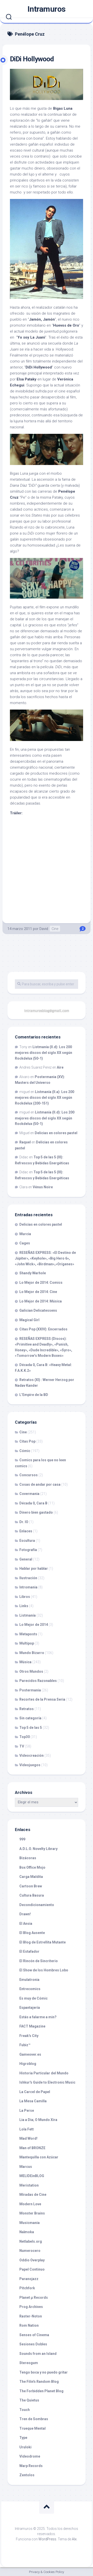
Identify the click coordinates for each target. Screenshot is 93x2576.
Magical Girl (29, 1320)
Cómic (24, 1451)
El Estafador (29, 1951)
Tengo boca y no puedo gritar (43, 2372)
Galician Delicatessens (38, 1310)
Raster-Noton (30, 2316)
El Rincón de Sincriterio (38, 1961)
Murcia (25, 1234)
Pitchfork (27, 2288)
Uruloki (25, 2447)
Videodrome (29, 2456)
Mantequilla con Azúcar (38, 2157)
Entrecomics (29, 1989)
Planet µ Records (33, 2298)
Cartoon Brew (30, 1886)
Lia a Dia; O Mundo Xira (38, 2120)
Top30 (24, 1737)
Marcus (25, 2167)
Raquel (25, 1142)
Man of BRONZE (32, 2148)
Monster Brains (32, 2213)
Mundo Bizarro (31, 1653)
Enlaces (25, 1531)
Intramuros (47, 9)
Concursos (28, 1475)
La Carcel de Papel (34, 2092)
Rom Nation (29, 2325)
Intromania (28, 1587)
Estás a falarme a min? (38, 2017)
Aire (60, 1067)
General (25, 1559)
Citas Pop (27, 1441)
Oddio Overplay (32, 2260)
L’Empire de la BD (33, 1395)
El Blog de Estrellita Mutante (42, 1942)
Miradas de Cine (32, 2195)
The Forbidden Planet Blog (41, 2391)
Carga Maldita (31, 1877)
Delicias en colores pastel (56, 1133)
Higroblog (27, 2064)
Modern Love (30, 2204)
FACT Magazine (32, 2026)
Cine (55, 929)
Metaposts (28, 1634)
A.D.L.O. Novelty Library (38, 1849)
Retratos (26, 1709)
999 (22, 1839)
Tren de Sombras (33, 2419)
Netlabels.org (30, 2241)
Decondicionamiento (36, 1905)
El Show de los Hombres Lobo (43, 1970)
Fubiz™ (25, 2045)
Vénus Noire (43, 1187)
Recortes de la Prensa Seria (42, 1699)
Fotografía (28, 1550)
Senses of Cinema (34, 2335)
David (43, 928)
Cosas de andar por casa (40, 1484)
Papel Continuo (32, 2269)
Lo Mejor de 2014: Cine (38, 1292)
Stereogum (28, 2363)
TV (21, 1746)
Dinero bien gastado (36, 1512)
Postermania (30, 1690)
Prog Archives (31, 2307)
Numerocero (29, 2251)
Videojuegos (29, 1765)
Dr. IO (23, 1522)
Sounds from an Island (38, 2354)
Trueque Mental (32, 2428)
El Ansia (25, 1924)
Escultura (27, 1541)
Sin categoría (30, 1718)
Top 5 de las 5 (30, 1728)
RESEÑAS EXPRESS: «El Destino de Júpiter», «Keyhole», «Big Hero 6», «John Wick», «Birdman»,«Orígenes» (45, 1258)
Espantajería (29, 2008)
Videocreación (31, 1755)
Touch (24, 2410)
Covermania (29, 1494)
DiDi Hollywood (32, 59)
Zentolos (26, 2475)
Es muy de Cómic (33, 1998)
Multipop (26, 1643)
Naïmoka (26, 2232)
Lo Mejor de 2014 (33, 1625)
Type (23, 2438)
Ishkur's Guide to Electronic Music (47, 2082)
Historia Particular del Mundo (43, 2073)
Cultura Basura (31, 1895)
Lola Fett (26, 2129)
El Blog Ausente (32, 1933)
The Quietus (29, 2400)
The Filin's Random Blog (39, 2382)
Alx (74, 2539)
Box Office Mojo (32, 1867)
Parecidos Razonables (38, 1681)
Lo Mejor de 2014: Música (40, 1301)
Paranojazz (28, 2279)
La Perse (26, 2111)
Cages (24, 1243)
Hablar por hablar (33, 1568)
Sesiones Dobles (33, 2344)
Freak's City (28, 2036)
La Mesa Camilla (33, 2101)
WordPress (47, 2539)
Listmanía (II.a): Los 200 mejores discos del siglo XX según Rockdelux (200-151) (44, 1097)
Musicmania (29, 2223)
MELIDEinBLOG (31, 2176)
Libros (24, 1597)
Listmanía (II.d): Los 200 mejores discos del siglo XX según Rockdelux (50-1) (43, 1052)
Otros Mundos (31, 1671)
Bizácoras (27, 1858)
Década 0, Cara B (33, 1503)
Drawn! (25, 1914)
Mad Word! (28, 2138)
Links (23, 1606)
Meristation (29, 2185)
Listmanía (27, 1615)
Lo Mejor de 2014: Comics (40, 1283)
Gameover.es (30, 2054)
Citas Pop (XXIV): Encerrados (43, 1329)
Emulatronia (29, 1980)
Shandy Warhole (32, 1273)
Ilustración (28, 1578)
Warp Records (31, 2466)
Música (25, 1662)
